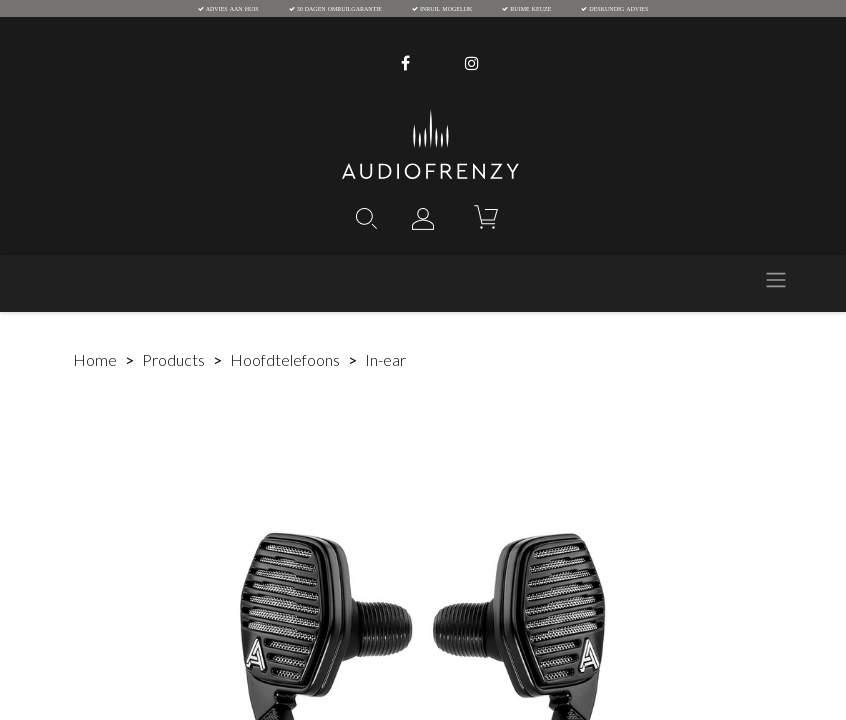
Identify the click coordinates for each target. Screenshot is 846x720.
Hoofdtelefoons (285, 359)
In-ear (385, 359)
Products (173, 359)
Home (95, 359)
